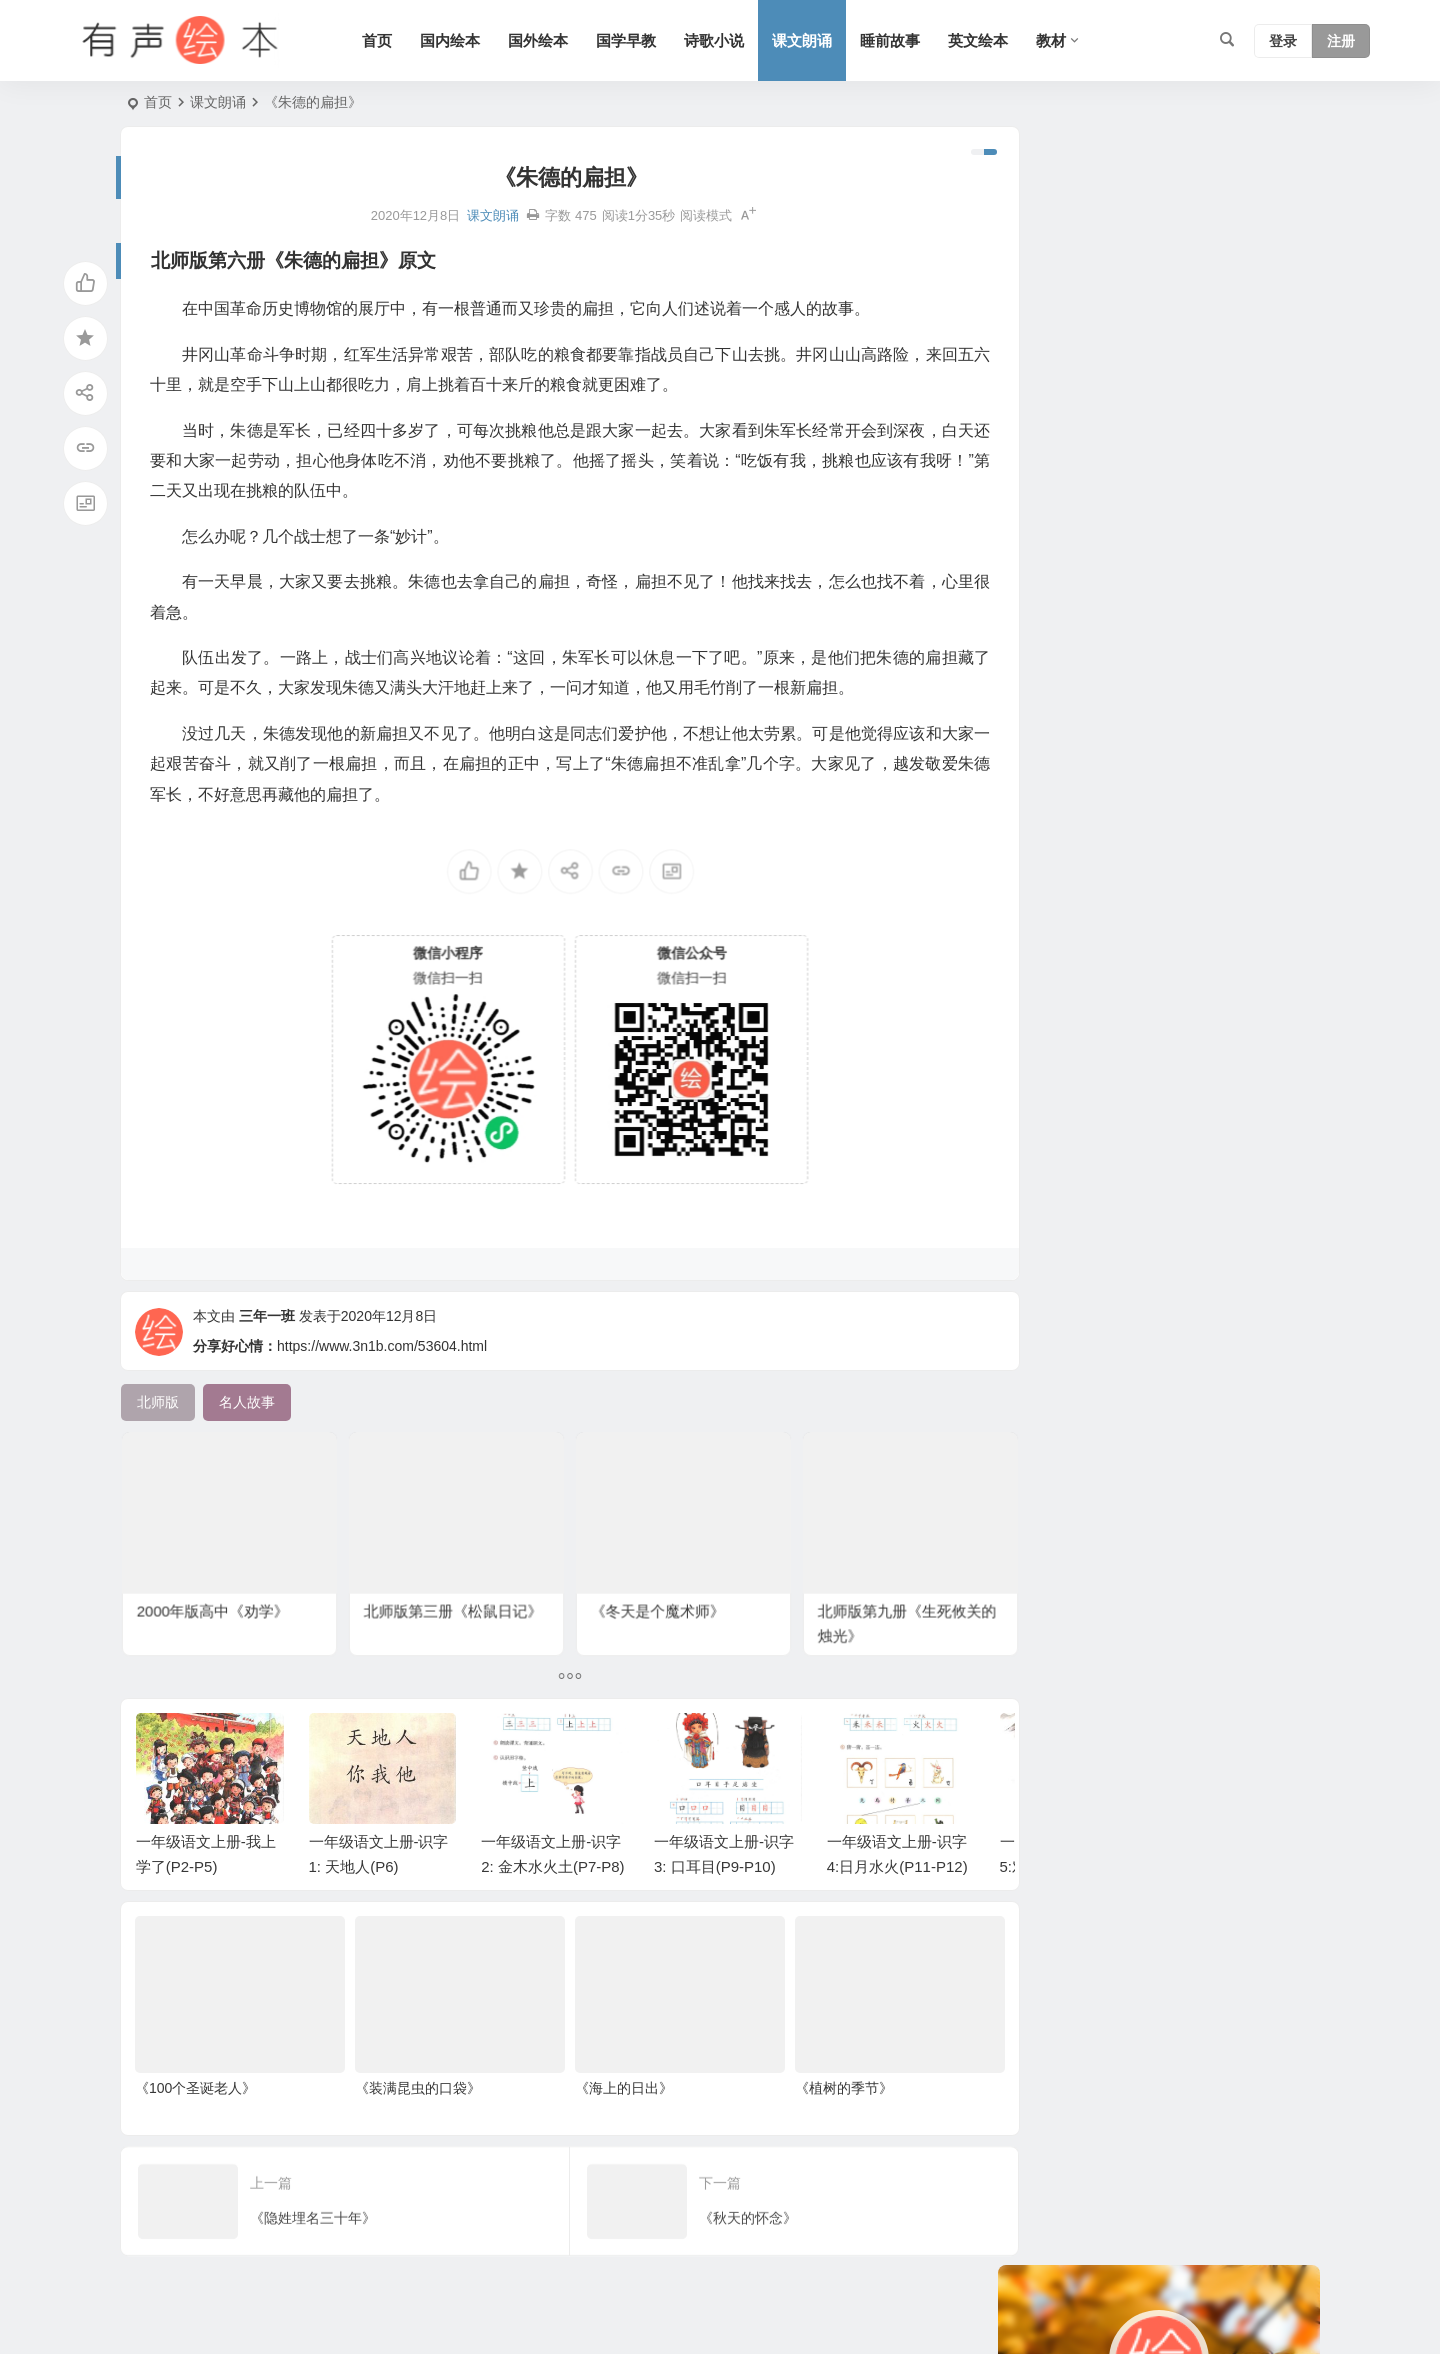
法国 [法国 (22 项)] (1198, 922)
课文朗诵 (810, 40)
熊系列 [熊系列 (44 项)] (1039, 922)
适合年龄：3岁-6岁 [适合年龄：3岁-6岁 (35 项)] (1077, 712)
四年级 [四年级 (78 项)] (1039, 802)
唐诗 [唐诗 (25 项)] (1226, 592)
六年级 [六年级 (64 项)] (1247, 652)
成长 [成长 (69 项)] (1194, 652)
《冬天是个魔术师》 (648, 1581)
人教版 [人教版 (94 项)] (1039, 862)
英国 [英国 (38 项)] (1106, 592)
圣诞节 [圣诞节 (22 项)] (1159, 862)
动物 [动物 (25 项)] (1236, 802)
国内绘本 (458, 40)
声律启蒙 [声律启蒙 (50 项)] (1183, 712)
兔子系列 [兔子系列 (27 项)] (1046, 682)
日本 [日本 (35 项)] (1212, 862)
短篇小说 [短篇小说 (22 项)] (1046, 832)
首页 (385, 40)
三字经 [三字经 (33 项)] (1113, 952)
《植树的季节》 (821, 2105)
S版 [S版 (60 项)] (1265, 682)
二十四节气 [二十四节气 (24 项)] (1053, 652)
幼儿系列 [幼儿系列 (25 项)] (1046, 592)
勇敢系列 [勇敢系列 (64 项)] (1258, 922)
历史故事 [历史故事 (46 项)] (1046, 952)
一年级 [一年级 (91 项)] (1145, 922)
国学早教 (634, 40)
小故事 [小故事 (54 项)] (1219, 952)
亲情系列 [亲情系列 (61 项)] (1240, 832)
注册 (1341, 41)
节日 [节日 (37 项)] (1282, 802)
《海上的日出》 (608, 2105)
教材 (1059, 40)
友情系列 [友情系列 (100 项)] (1166, 592)
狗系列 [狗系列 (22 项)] (1250, 712)
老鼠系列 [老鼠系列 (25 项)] (1046, 892)
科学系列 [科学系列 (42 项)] (1106, 802)
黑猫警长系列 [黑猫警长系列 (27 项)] (1194, 682)
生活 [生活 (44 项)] (1092, 922)
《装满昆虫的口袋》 (410, 2105)
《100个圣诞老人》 (195, 2105)
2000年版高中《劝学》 (216, 1581)
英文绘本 (986, 40)
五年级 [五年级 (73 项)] (1173, 832)
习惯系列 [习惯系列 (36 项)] (1194, 622)
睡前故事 (898, 40)
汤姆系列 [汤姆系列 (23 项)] (1046, 742)
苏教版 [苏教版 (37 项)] (1113, 892)
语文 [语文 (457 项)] (1166, 952)
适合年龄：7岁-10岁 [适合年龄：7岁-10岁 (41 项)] (1081, 772)
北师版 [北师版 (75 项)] (1113, 832)
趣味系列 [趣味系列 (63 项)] (1120, 742)
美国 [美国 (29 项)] (1176, 772)
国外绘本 (546, 40)
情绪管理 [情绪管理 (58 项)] (1236, 772)
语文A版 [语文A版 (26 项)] (1177, 802)
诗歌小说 (722, 40)
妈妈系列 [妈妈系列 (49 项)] (1046, 622)
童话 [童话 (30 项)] (1180, 742)
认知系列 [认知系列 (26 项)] (1134, 652)
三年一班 (267, 1345)
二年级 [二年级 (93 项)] (1099, 862)
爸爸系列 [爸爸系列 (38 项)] (1240, 892)
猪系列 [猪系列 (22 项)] (1173, 892)
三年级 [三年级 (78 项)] (1113, 682)
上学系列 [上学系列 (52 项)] (1120, 622)
